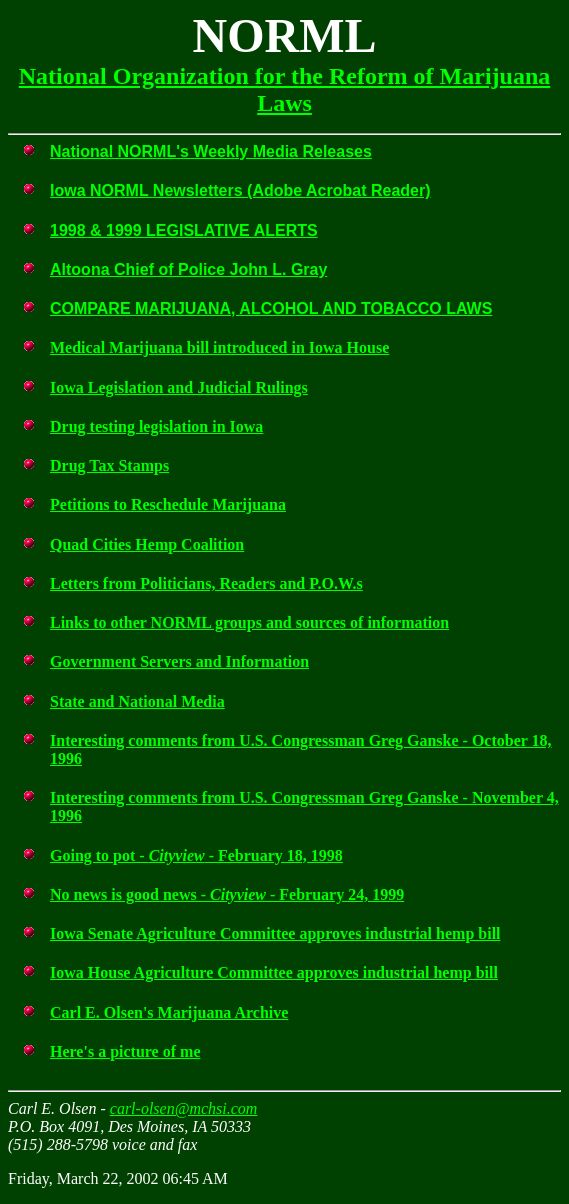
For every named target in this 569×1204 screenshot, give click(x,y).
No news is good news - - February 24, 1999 (227, 894)
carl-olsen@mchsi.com (184, 1108)
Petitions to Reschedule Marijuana (168, 504)
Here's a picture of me (125, 1051)
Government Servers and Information (179, 661)
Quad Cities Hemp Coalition (147, 544)
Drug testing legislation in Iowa (156, 426)
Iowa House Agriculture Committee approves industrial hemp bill (274, 972)
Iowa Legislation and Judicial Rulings (179, 387)
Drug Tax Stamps (109, 465)
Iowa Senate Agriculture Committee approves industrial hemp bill (275, 933)
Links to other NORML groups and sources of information (249, 622)
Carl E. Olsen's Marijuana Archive (169, 1012)
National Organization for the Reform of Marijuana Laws (284, 89)
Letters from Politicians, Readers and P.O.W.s (206, 583)
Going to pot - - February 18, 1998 (196, 855)
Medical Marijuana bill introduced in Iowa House (219, 347)
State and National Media (137, 701)
